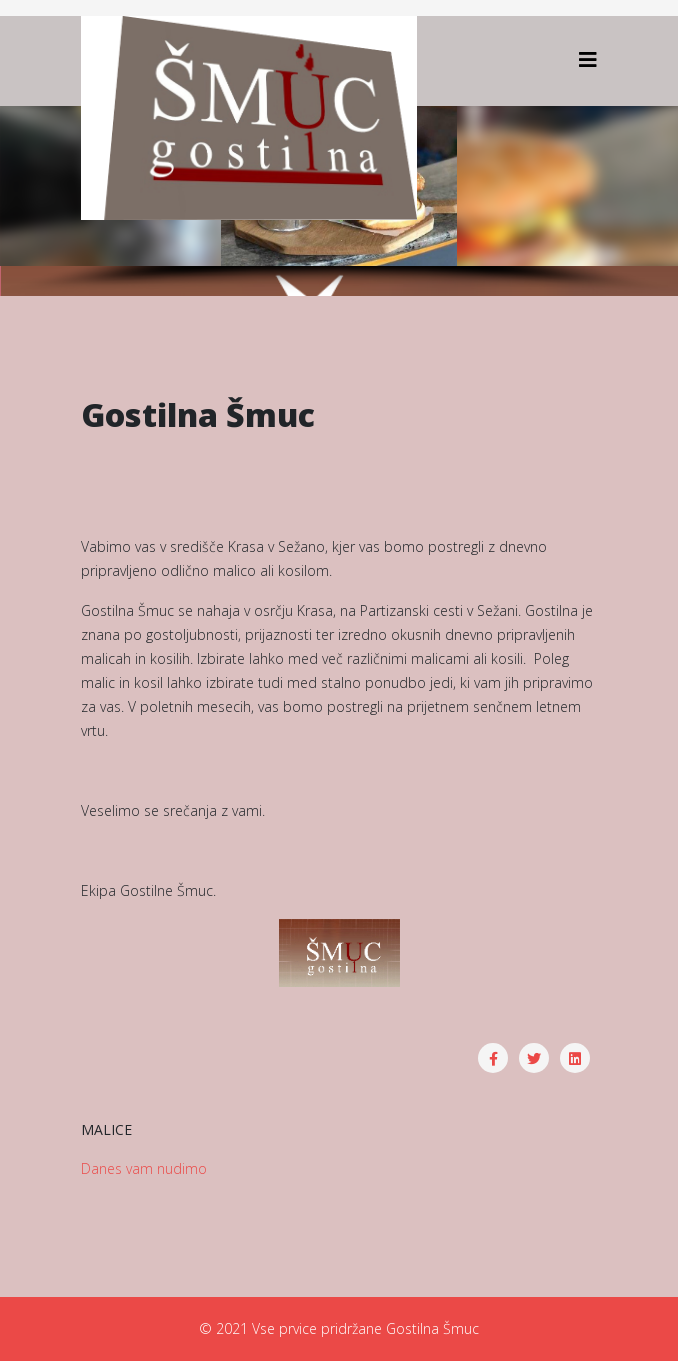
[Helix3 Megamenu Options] (588, 59)
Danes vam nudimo (144, 1168)
